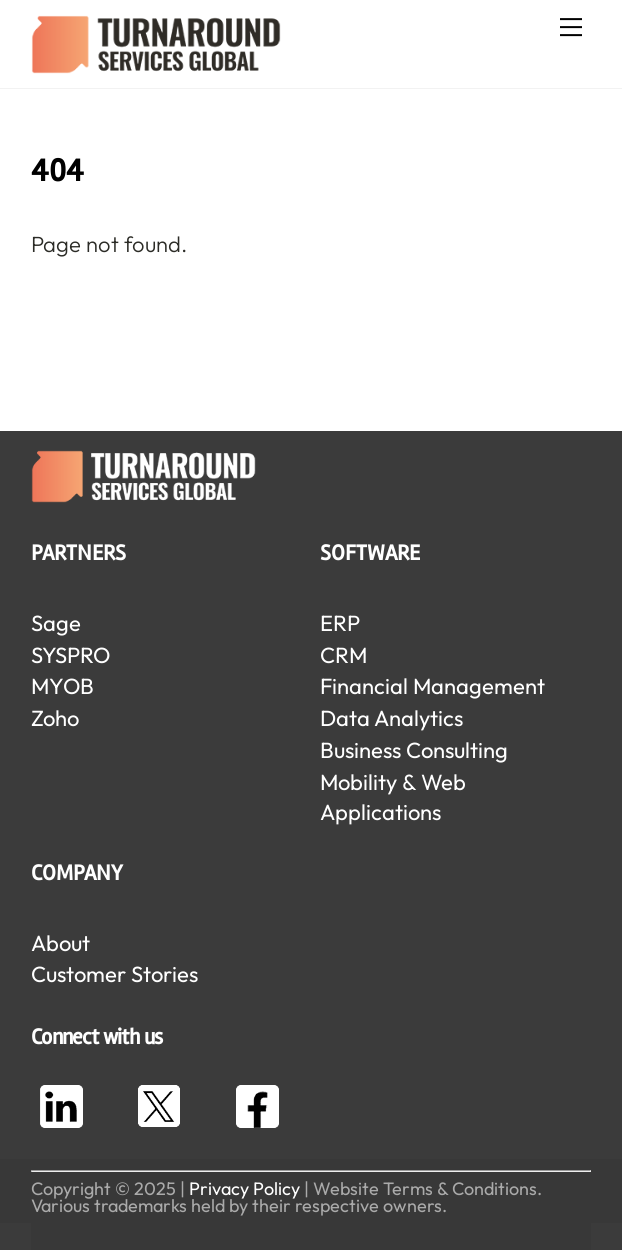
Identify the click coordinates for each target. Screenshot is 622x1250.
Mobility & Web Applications (393, 797)
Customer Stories (114, 974)
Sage (56, 623)
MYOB (62, 686)
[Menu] (571, 27)
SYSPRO (70, 655)
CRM (343, 655)
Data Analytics (391, 718)
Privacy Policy (244, 1188)
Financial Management (432, 686)
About (60, 943)
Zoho (55, 718)
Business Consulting (414, 750)
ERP (340, 623)
